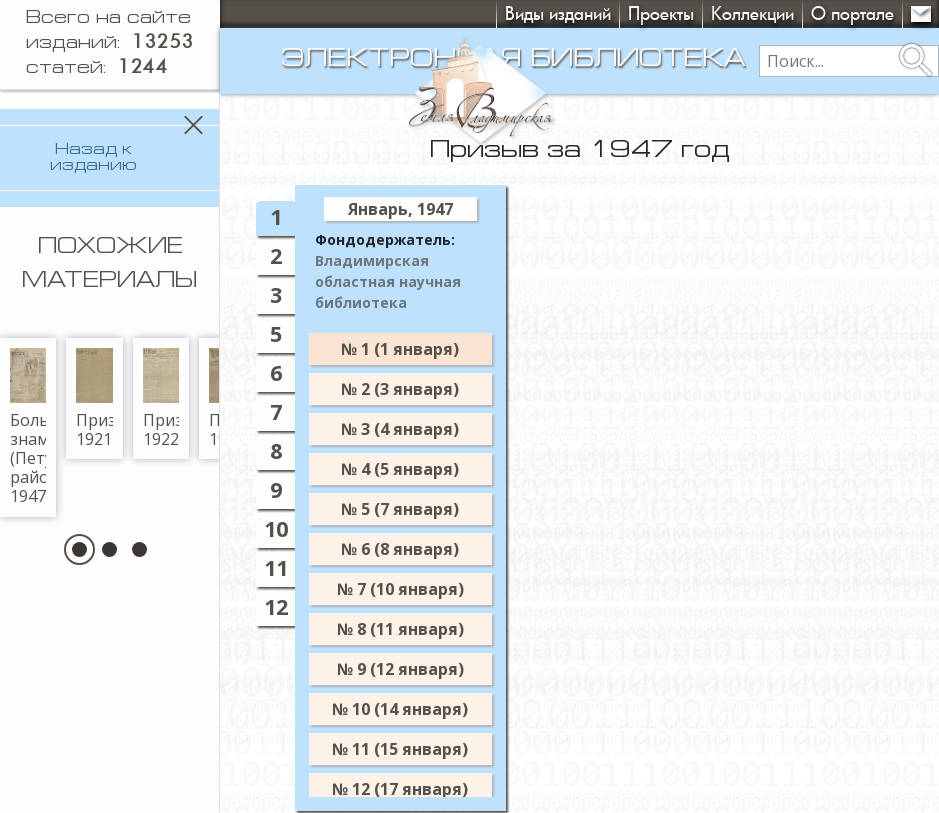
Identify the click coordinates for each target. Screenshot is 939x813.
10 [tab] (276, 528)
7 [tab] (276, 411)
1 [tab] (276, 216)
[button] (79, 535)
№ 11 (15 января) (400, 749)
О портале (852, 13)
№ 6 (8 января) (400, 549)
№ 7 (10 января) (400, 589)
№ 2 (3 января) (400, 389)
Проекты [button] (661, 13)
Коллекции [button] (752, 13)
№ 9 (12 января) (400, 669)
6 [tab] (276, 372)
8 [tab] (276, 450)
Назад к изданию (93, 158)
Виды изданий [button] (558, 13)
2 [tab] (276, 255)
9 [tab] (276, 489)
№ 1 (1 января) (400, 349)
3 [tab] (276, 294)
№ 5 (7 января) (400, 509)
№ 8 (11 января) (400, 629)
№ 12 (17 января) (400, 789)
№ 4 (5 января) (400, 469)
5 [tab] (276, 333)
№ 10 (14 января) (400, 709)
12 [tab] (276, 606)
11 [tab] (276, 567)
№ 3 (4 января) (400, 429)
